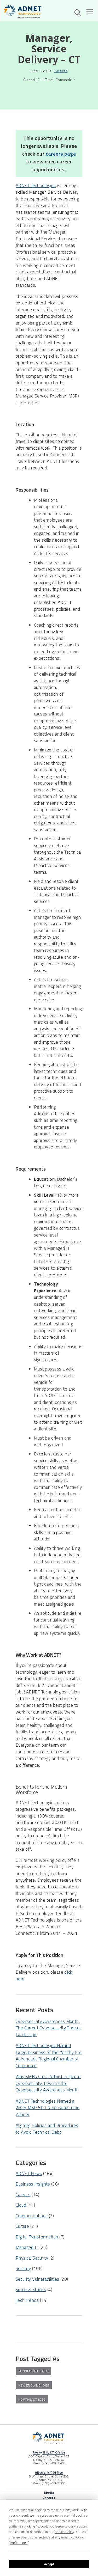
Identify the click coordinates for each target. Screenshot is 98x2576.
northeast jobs (31, 2399)
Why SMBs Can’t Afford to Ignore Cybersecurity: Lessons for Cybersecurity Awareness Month (48, 2083)
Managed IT (27, 2247)
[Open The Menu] (89, 12)
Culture (22, 2226)
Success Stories (31, 2289)
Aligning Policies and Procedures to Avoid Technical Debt (47, 2129)
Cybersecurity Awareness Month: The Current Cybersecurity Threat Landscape (48, 2028)
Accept (49, 2564)
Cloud (21, 2205)
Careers (60, 71)
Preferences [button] (18, 2543)
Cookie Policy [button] (64, 2532)
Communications (32, 2215)
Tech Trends (27, 2300)
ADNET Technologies (36, 185)
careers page (61, 154)
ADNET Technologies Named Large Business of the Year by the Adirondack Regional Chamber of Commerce (49, 2055)
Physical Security (32, 2258)
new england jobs (33, 2385)
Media (49, 2492)
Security (23, 2268)
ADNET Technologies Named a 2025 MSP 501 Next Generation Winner (47, 2108)
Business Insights (33, 2184)
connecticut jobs (33, 2371)
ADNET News (29, 2173)
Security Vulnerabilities (37, 2279)
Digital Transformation (37, 2237)
